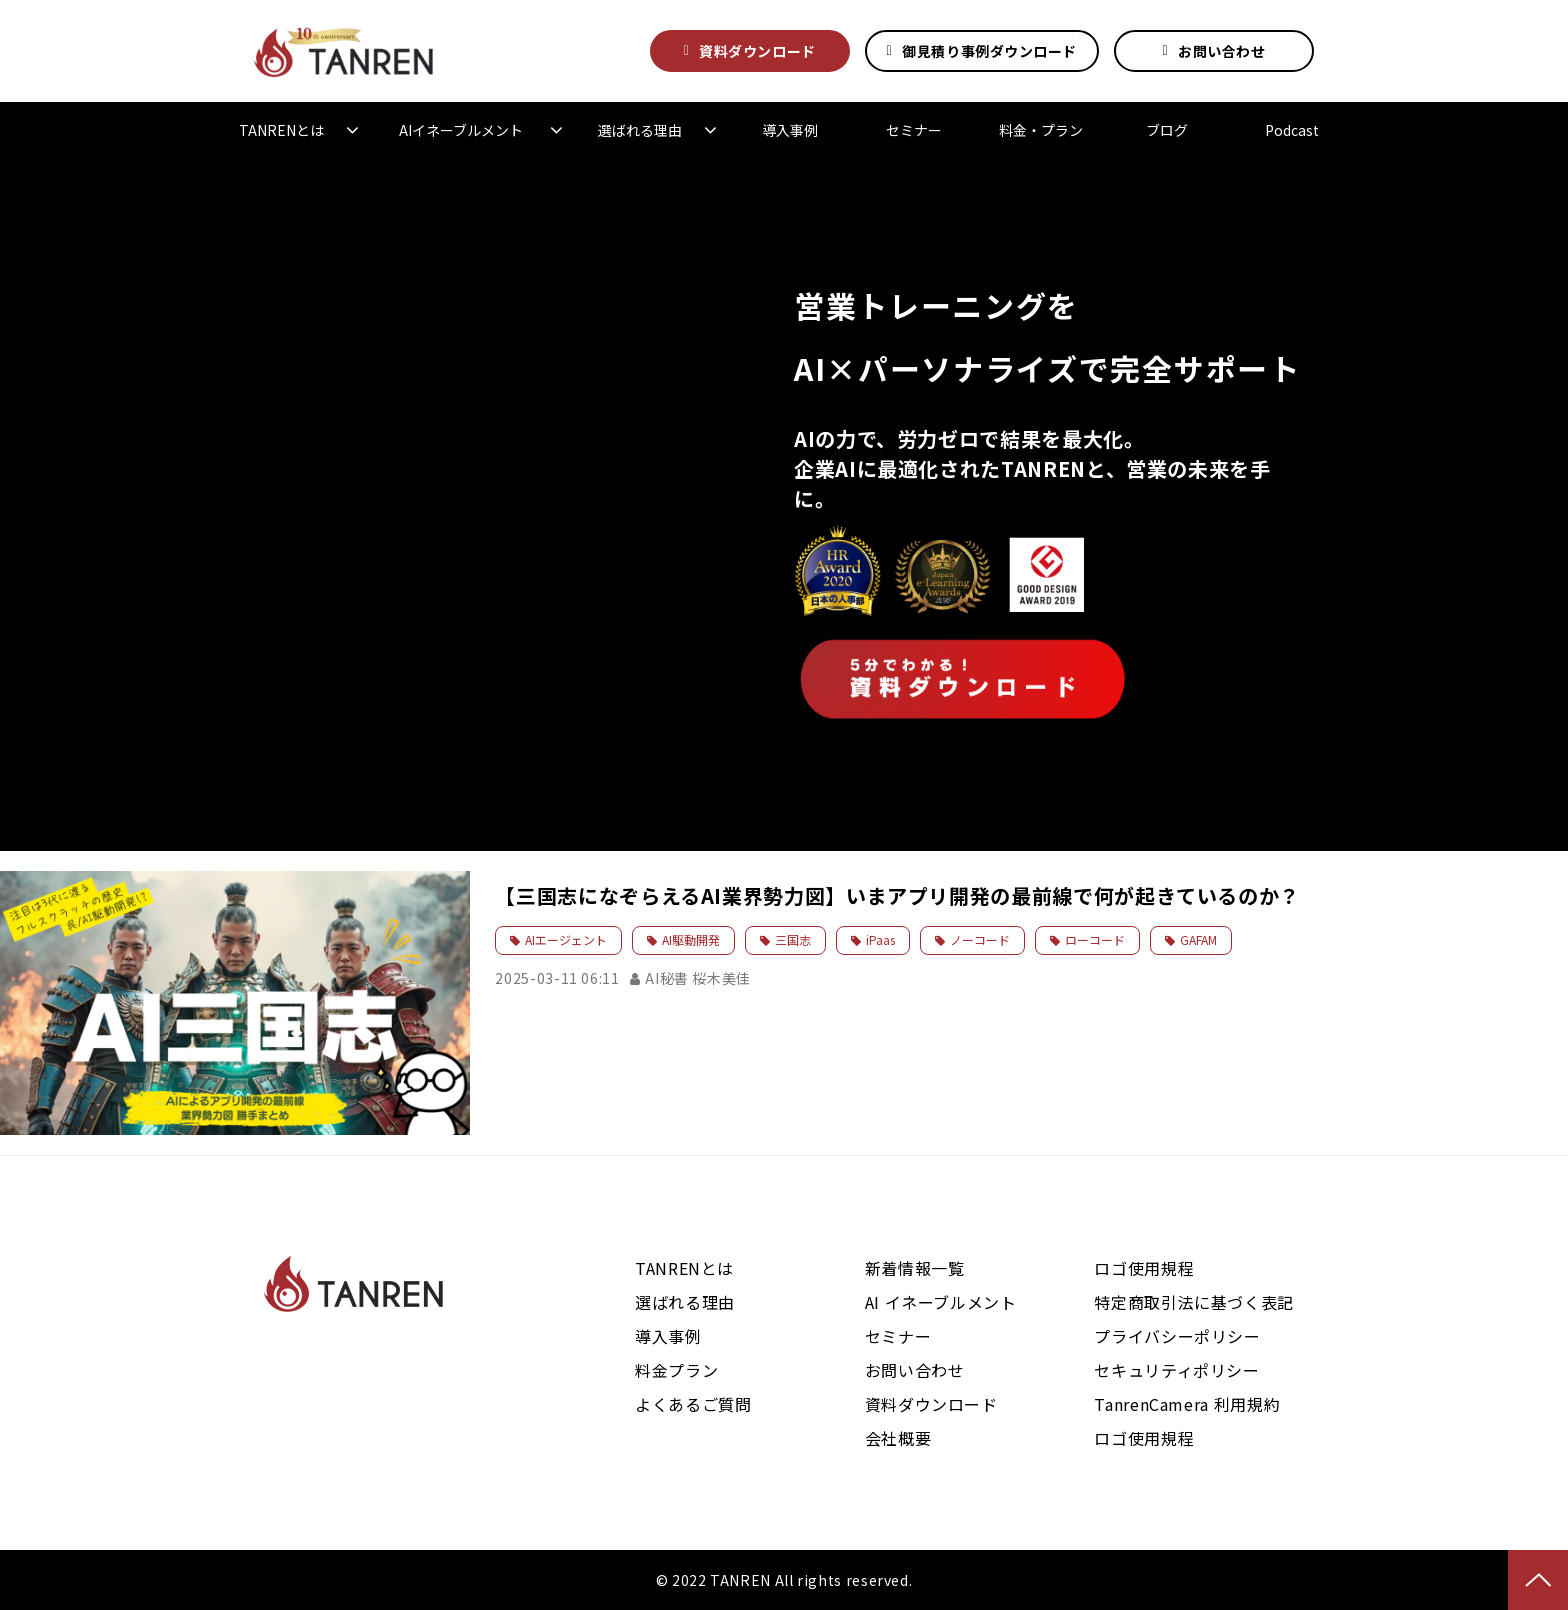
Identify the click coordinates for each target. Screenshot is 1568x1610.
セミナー (914, 130)
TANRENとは (281, 130)
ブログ (1167, 130)
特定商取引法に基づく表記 (1194, 1302)
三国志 (793, 939)
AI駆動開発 (691, 939)
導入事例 (790, 130)
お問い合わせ (1221, 51)
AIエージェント (566, 939)
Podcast (1292, 130)
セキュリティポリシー (1176, 1370)
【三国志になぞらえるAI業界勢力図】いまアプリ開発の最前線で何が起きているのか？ (897, 895)
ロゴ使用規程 (1144, 1268)
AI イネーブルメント (941, 1302)
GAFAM (1198, 939)
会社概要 (898, 1438)
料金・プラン (1041, 130)
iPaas (880, 939)
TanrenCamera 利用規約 (1187, 1404)
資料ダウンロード (757, 51)
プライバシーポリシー (1177, 1336)
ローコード (1095, 939)
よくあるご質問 (693, 1404)
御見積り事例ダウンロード (989, 51)
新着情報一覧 (915, 1268)
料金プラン (676, 1370)
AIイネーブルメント (461, 130)
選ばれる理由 (640, 130)
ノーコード (980, 939)
